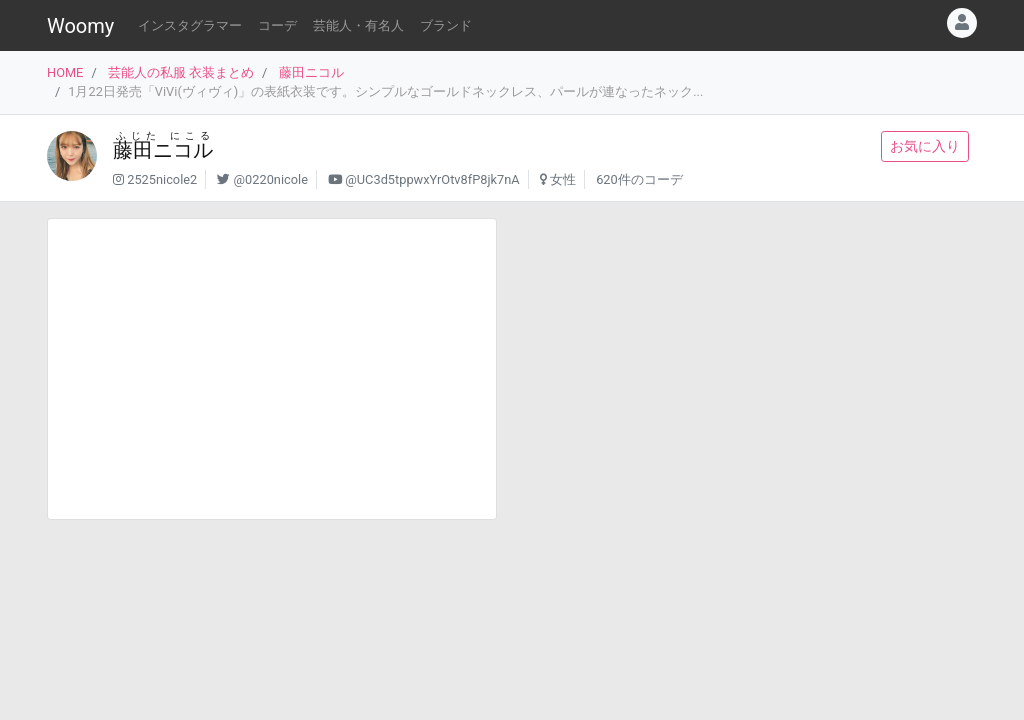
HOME (65, 72)
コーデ (277, 25)
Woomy (80, 26)
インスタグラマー (190, 25)
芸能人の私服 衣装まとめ (181, 72)
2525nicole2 (162, 179)
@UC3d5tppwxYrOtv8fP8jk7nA (432, 179)
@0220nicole (271, 179)
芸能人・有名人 (358, 25)
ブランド (446, 25)
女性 (563, 179)
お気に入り (925, 146)
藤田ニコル (311, 72)
